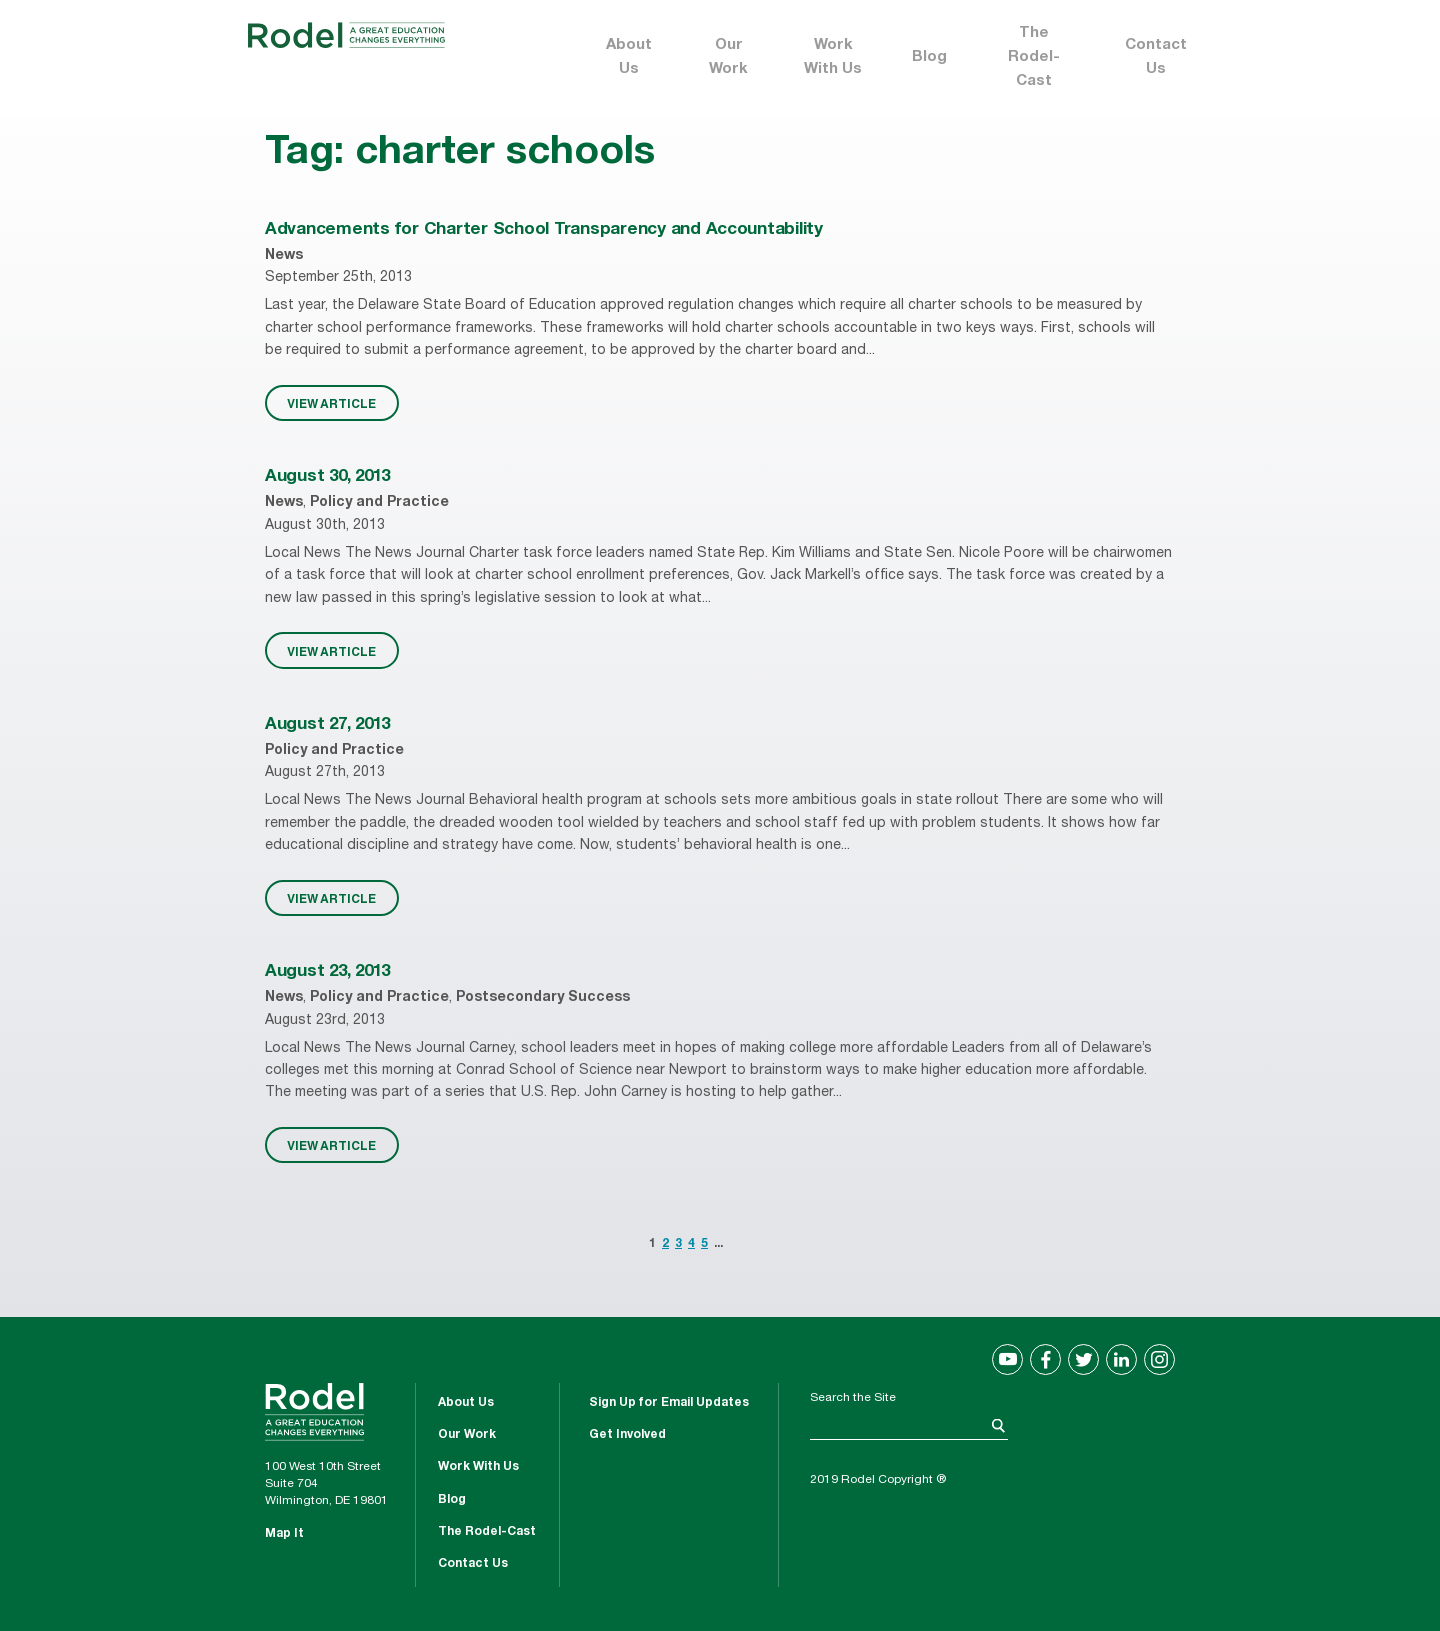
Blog (929, 57)
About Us (629, 57)
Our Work (728, 57)
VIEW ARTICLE (331, 403)
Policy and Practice (379, 503)
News (284, 256)
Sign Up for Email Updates (669, 1403)
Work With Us (833, 57)
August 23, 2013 (327, 972)
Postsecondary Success (543, 998)
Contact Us (1156, 57)
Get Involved (627, 1435)
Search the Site (853, 1398)
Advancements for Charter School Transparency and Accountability (544, 230)
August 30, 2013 (327, 477)
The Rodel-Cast (1034, 57)
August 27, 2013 (327, 725)
